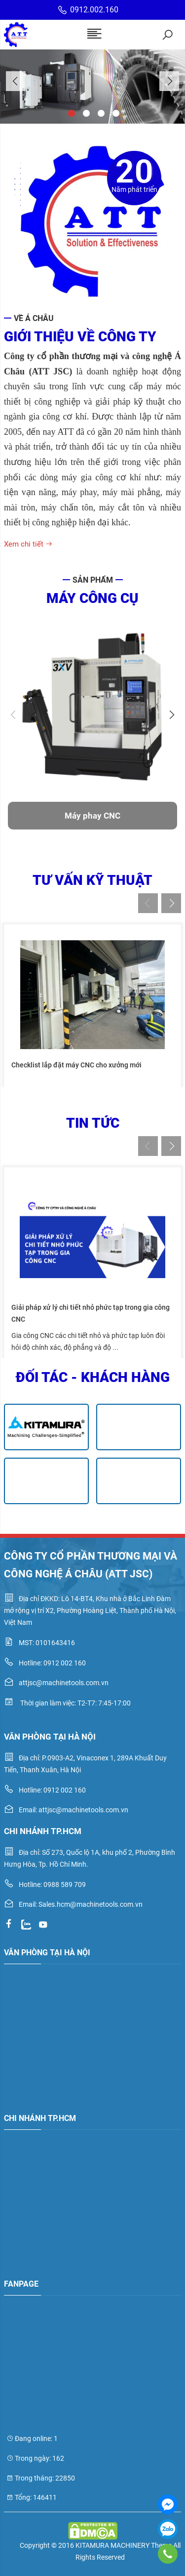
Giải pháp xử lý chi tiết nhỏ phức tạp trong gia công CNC (90, 1313)
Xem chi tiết (28, 544)
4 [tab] (114, 112)
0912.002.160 (87, 10)
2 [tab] (85, 112)
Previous (16, 81)
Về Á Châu (34, 318)
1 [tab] (70, 112)
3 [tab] (100, 112)
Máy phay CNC (92, 816)
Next (169, 81)
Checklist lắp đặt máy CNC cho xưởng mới (76, 1065)
